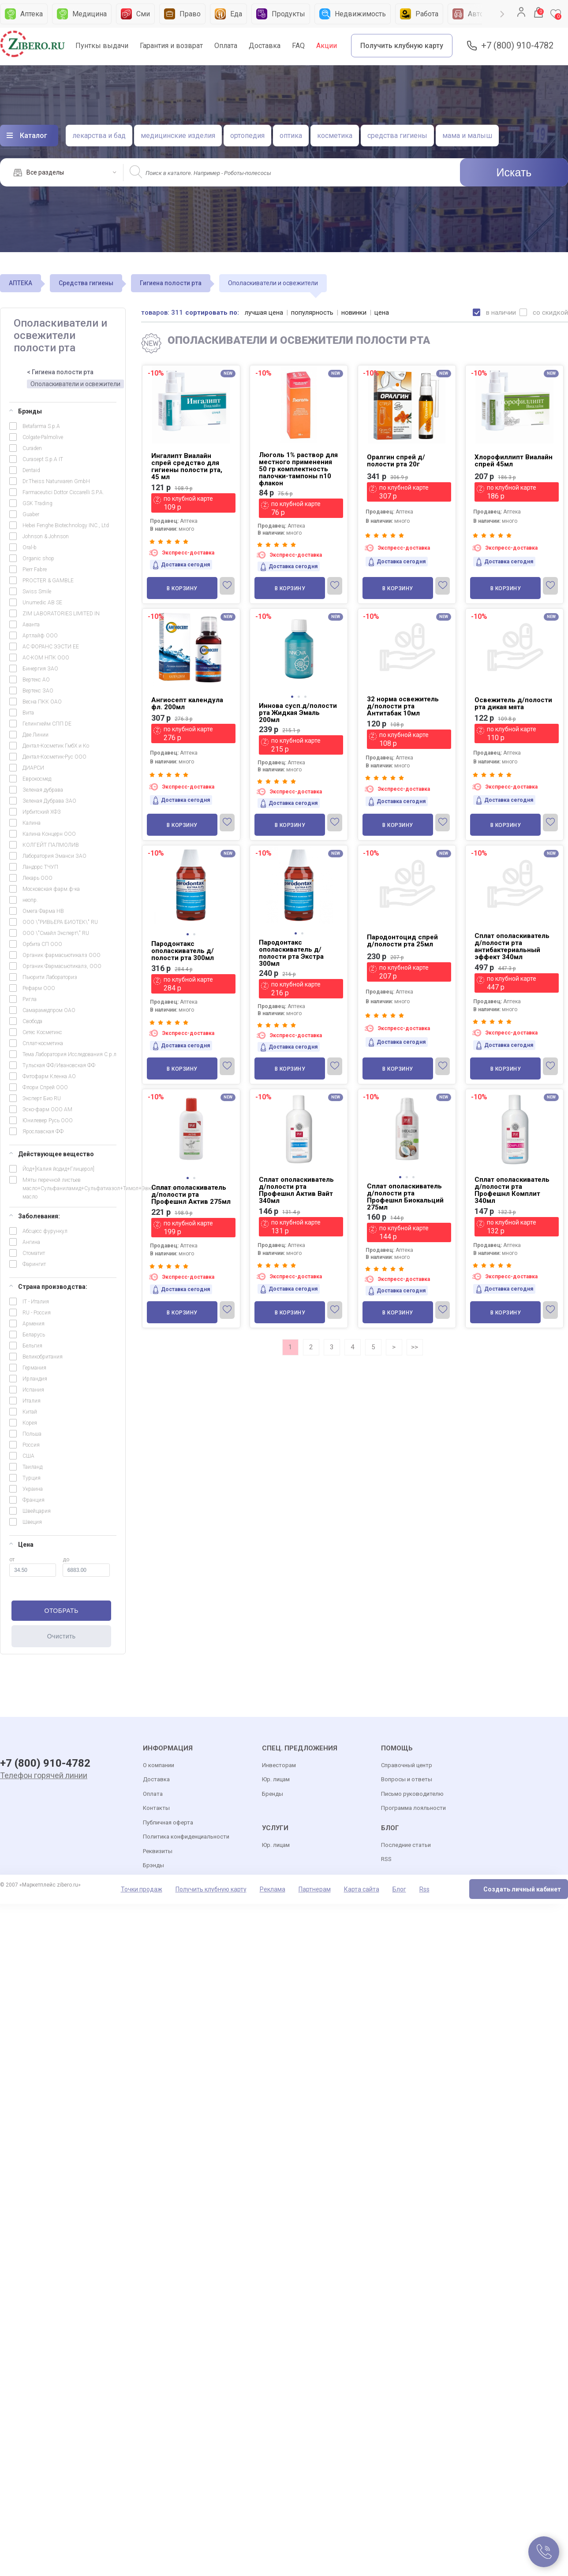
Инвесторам (279, 1765)
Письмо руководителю (412, 1794)
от (32, 1566)
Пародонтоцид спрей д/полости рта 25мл (402, 940)
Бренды (272, 1794)
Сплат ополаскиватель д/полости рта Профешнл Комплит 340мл (512, 1190)
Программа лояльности (413, 1808)
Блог (399, 1889)
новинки (353, 312)
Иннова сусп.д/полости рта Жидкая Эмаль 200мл (298, 713)
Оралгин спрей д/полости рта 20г (396, 460)
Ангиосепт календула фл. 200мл (187, 703)
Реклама (272, 1889)
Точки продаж (141, 1889)
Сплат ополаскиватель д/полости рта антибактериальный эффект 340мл (512, 946)
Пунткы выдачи (101, 45)
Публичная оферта (168, 1822)
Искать (514, 172)
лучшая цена (264, 312)
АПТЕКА (20, 283)
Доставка (264, 45)
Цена (21, 1544)
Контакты (156, 1808)
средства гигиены (397, 135)
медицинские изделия (178, 135)
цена (381, 312)
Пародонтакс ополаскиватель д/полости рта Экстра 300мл (291, 953)
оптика (291, 135)
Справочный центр (406, 1765)
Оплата (225, 45)
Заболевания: (34, 1216)
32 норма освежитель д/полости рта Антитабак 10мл (403, 706)
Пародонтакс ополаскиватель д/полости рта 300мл (182, 951)
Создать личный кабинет (522, 1889)
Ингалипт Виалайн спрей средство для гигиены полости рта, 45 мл (186, 466)
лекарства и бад (99, 135)
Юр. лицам (276, 1779)
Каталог (33, 135)
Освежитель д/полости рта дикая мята (513, 703)
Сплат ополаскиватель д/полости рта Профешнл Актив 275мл (191, 1195)
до (86, 1566)
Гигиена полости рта (171, 283)
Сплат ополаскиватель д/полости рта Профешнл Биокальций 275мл (405, 1196)
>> (414, 1347)
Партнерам (315, 1889)
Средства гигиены (86, 283)
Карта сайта (361, 1889)
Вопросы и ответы (406, 1779)
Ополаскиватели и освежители (75, 383)
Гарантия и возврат (171, 45)
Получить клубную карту (401, 45)
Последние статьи (406, 1845)
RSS (386, 1859)
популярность (312, 312)
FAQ (298, 45)
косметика (334, 135)
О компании (158, 1765)
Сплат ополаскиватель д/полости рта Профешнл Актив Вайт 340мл (296, 1190)
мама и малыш (467, 135)
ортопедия (247, 135)
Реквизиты (157, 1851)
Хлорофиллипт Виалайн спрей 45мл (514, 460)
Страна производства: (48, 1286)
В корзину (182, 588)
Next (502, 14)
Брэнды (25, 411)
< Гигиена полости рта (60, 372)
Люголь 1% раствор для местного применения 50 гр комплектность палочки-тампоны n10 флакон (298, 469)
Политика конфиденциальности (186, 1836)
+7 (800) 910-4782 (517, 46)
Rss (424, 1889)
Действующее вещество (51, 1154)
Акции (326, 45)
